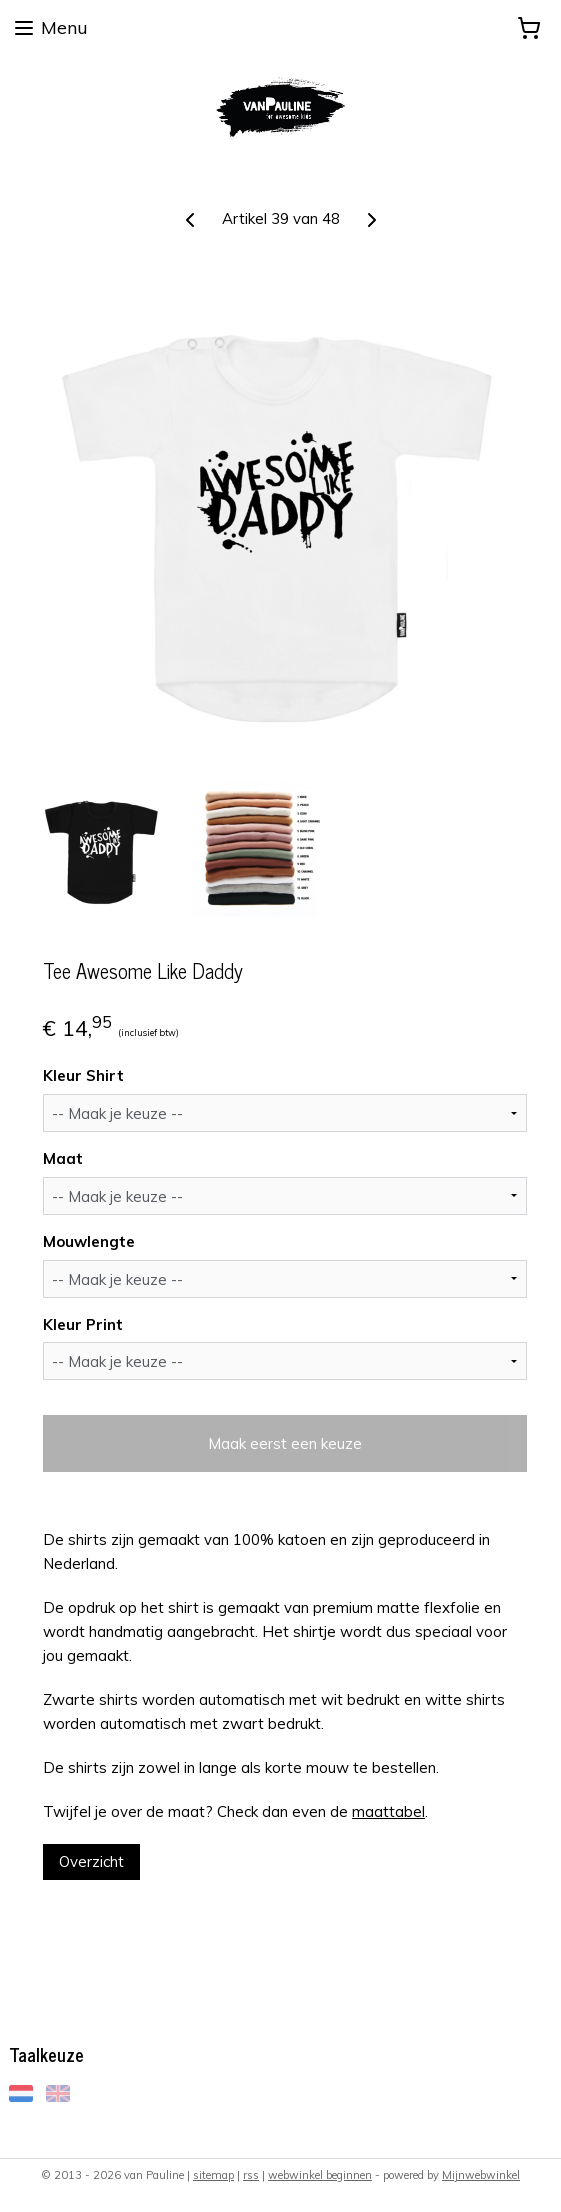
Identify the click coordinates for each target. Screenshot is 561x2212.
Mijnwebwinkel (481, 2175)
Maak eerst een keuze (285, 1443)
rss (251, 2175)
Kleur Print (83, 1324)
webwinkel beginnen (320, 2175)
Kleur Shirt (83, 1075)
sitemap (213, 2175)
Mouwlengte (89, 1241)
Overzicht (91, 1861)
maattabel (388, 1811)
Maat (63, 1158)
